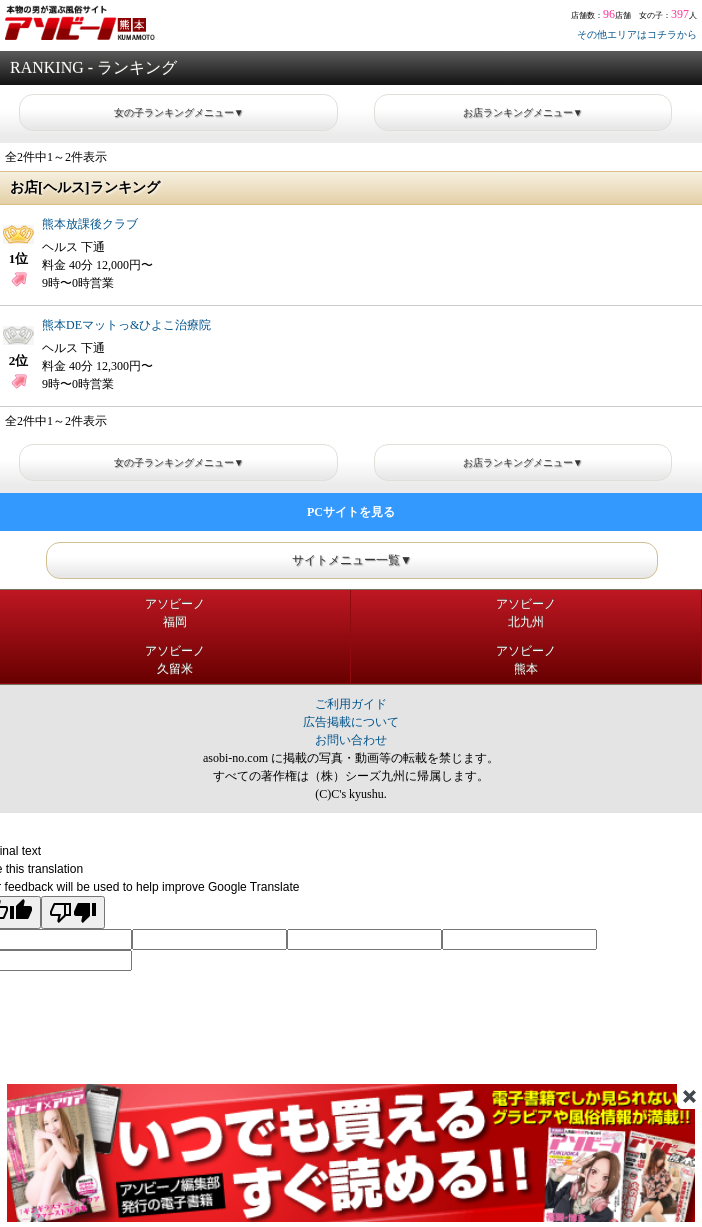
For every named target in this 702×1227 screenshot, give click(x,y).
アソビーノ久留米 (175, 660)
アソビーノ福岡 (175, 613)
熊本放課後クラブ (90, 224)
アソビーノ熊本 (526, 660)
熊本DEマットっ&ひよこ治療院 (126, 325)
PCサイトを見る (351, 512)
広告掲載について (351, 722)
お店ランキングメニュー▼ (523, 112)
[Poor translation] (73, 912)
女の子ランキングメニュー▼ (179, 112)
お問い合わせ (351, 740)
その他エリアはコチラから (637, 34)
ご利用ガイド (351, 704)
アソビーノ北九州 (526, 613)
